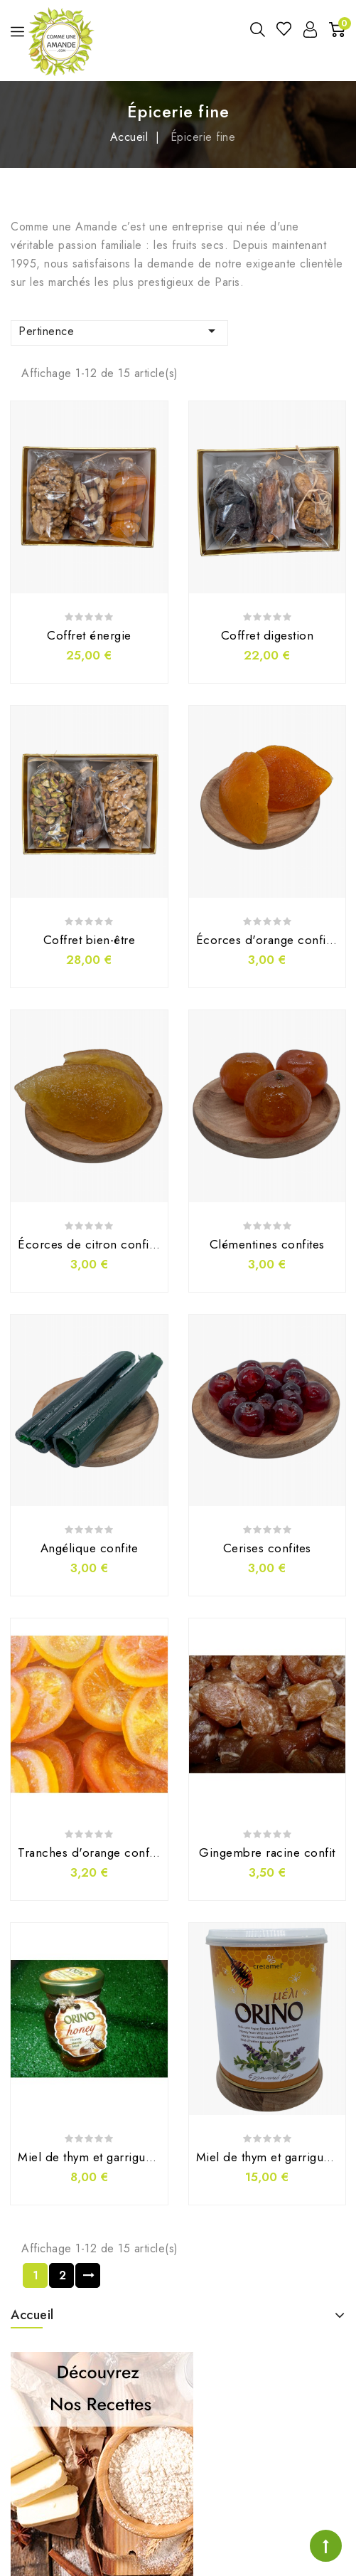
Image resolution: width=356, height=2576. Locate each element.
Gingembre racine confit (267, 1852)
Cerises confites (267, 1548)
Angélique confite (90, 1548)
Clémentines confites (267, 1244)
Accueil (32, 2315)
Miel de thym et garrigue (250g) (105, 2157)
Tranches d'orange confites (93, 1852)
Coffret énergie (89, 635)
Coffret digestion (267, 635)
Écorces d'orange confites (269, 939)
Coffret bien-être (89, 939)
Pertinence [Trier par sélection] (119, 330)
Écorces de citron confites (91, 1244)
